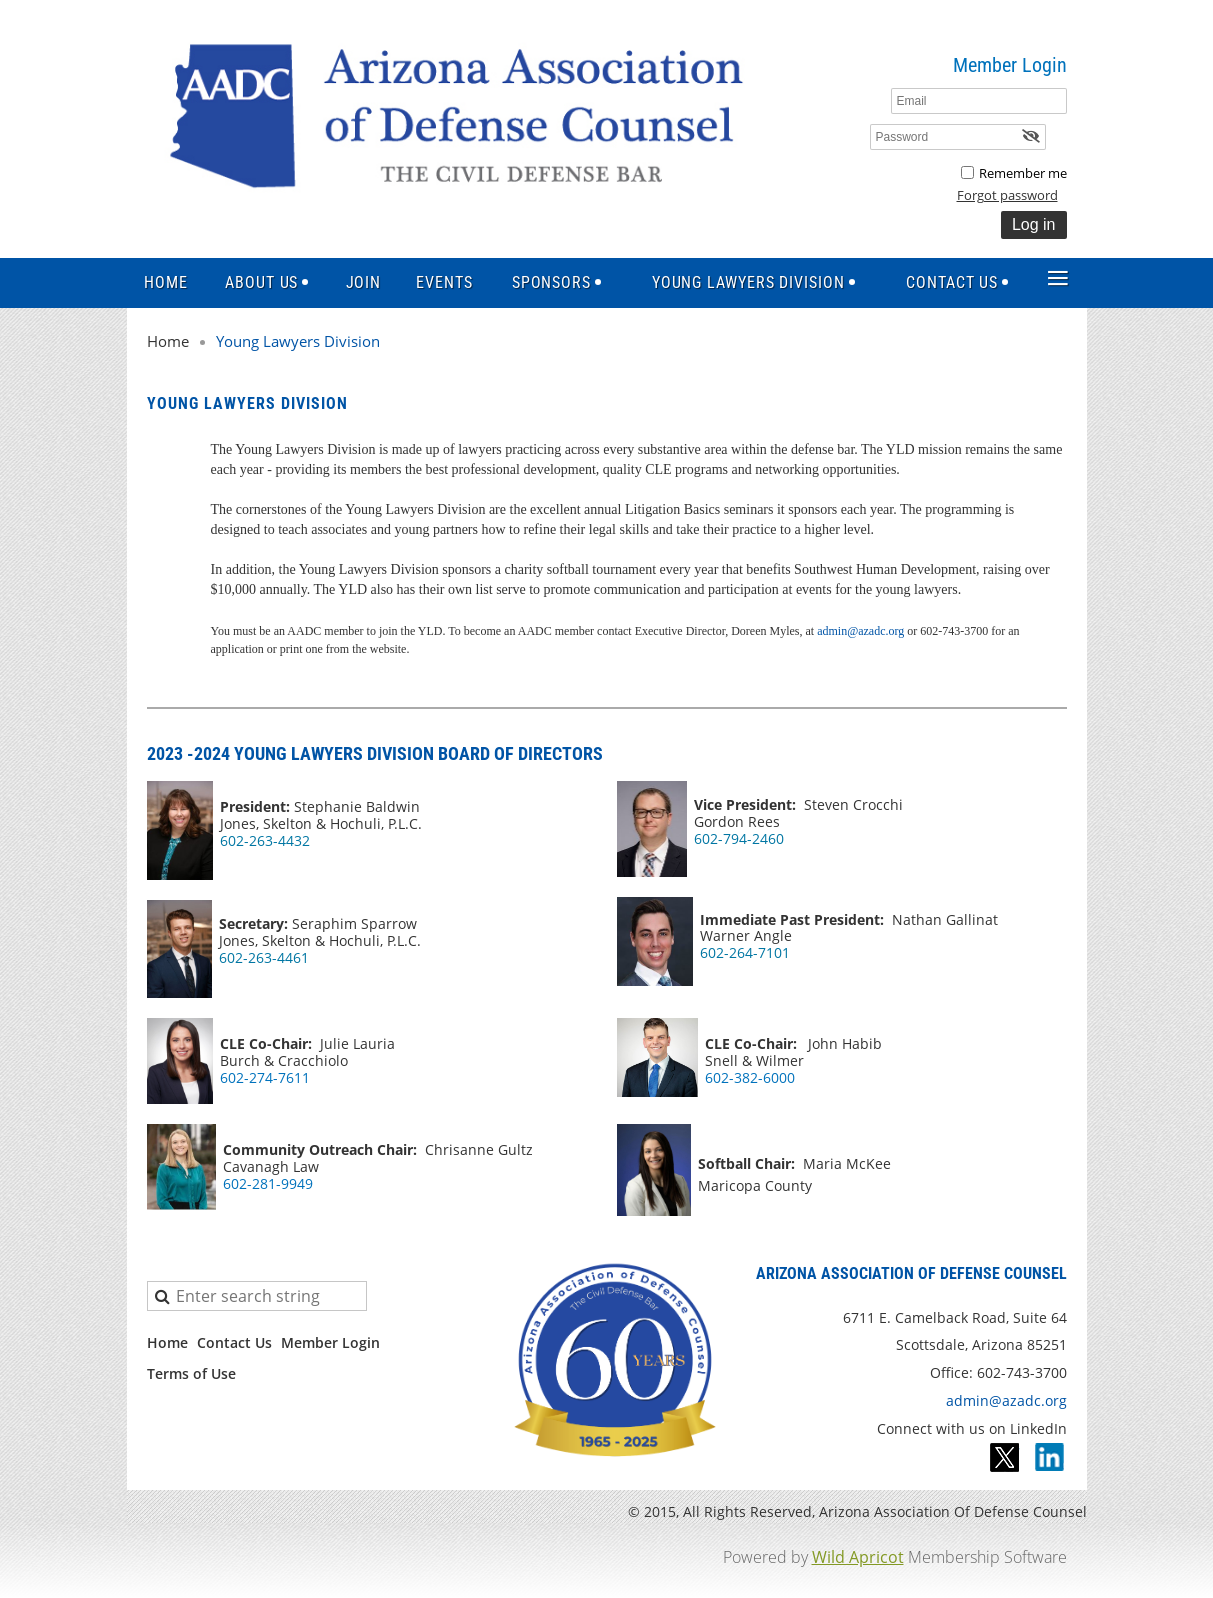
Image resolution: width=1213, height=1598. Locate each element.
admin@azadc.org (860, 631)
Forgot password (1007, 195)
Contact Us (234, 1342)
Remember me (1023, 173)
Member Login (330, 1342)
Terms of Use (191, 1373)
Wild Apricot (858, 1557)
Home (168, 341)
